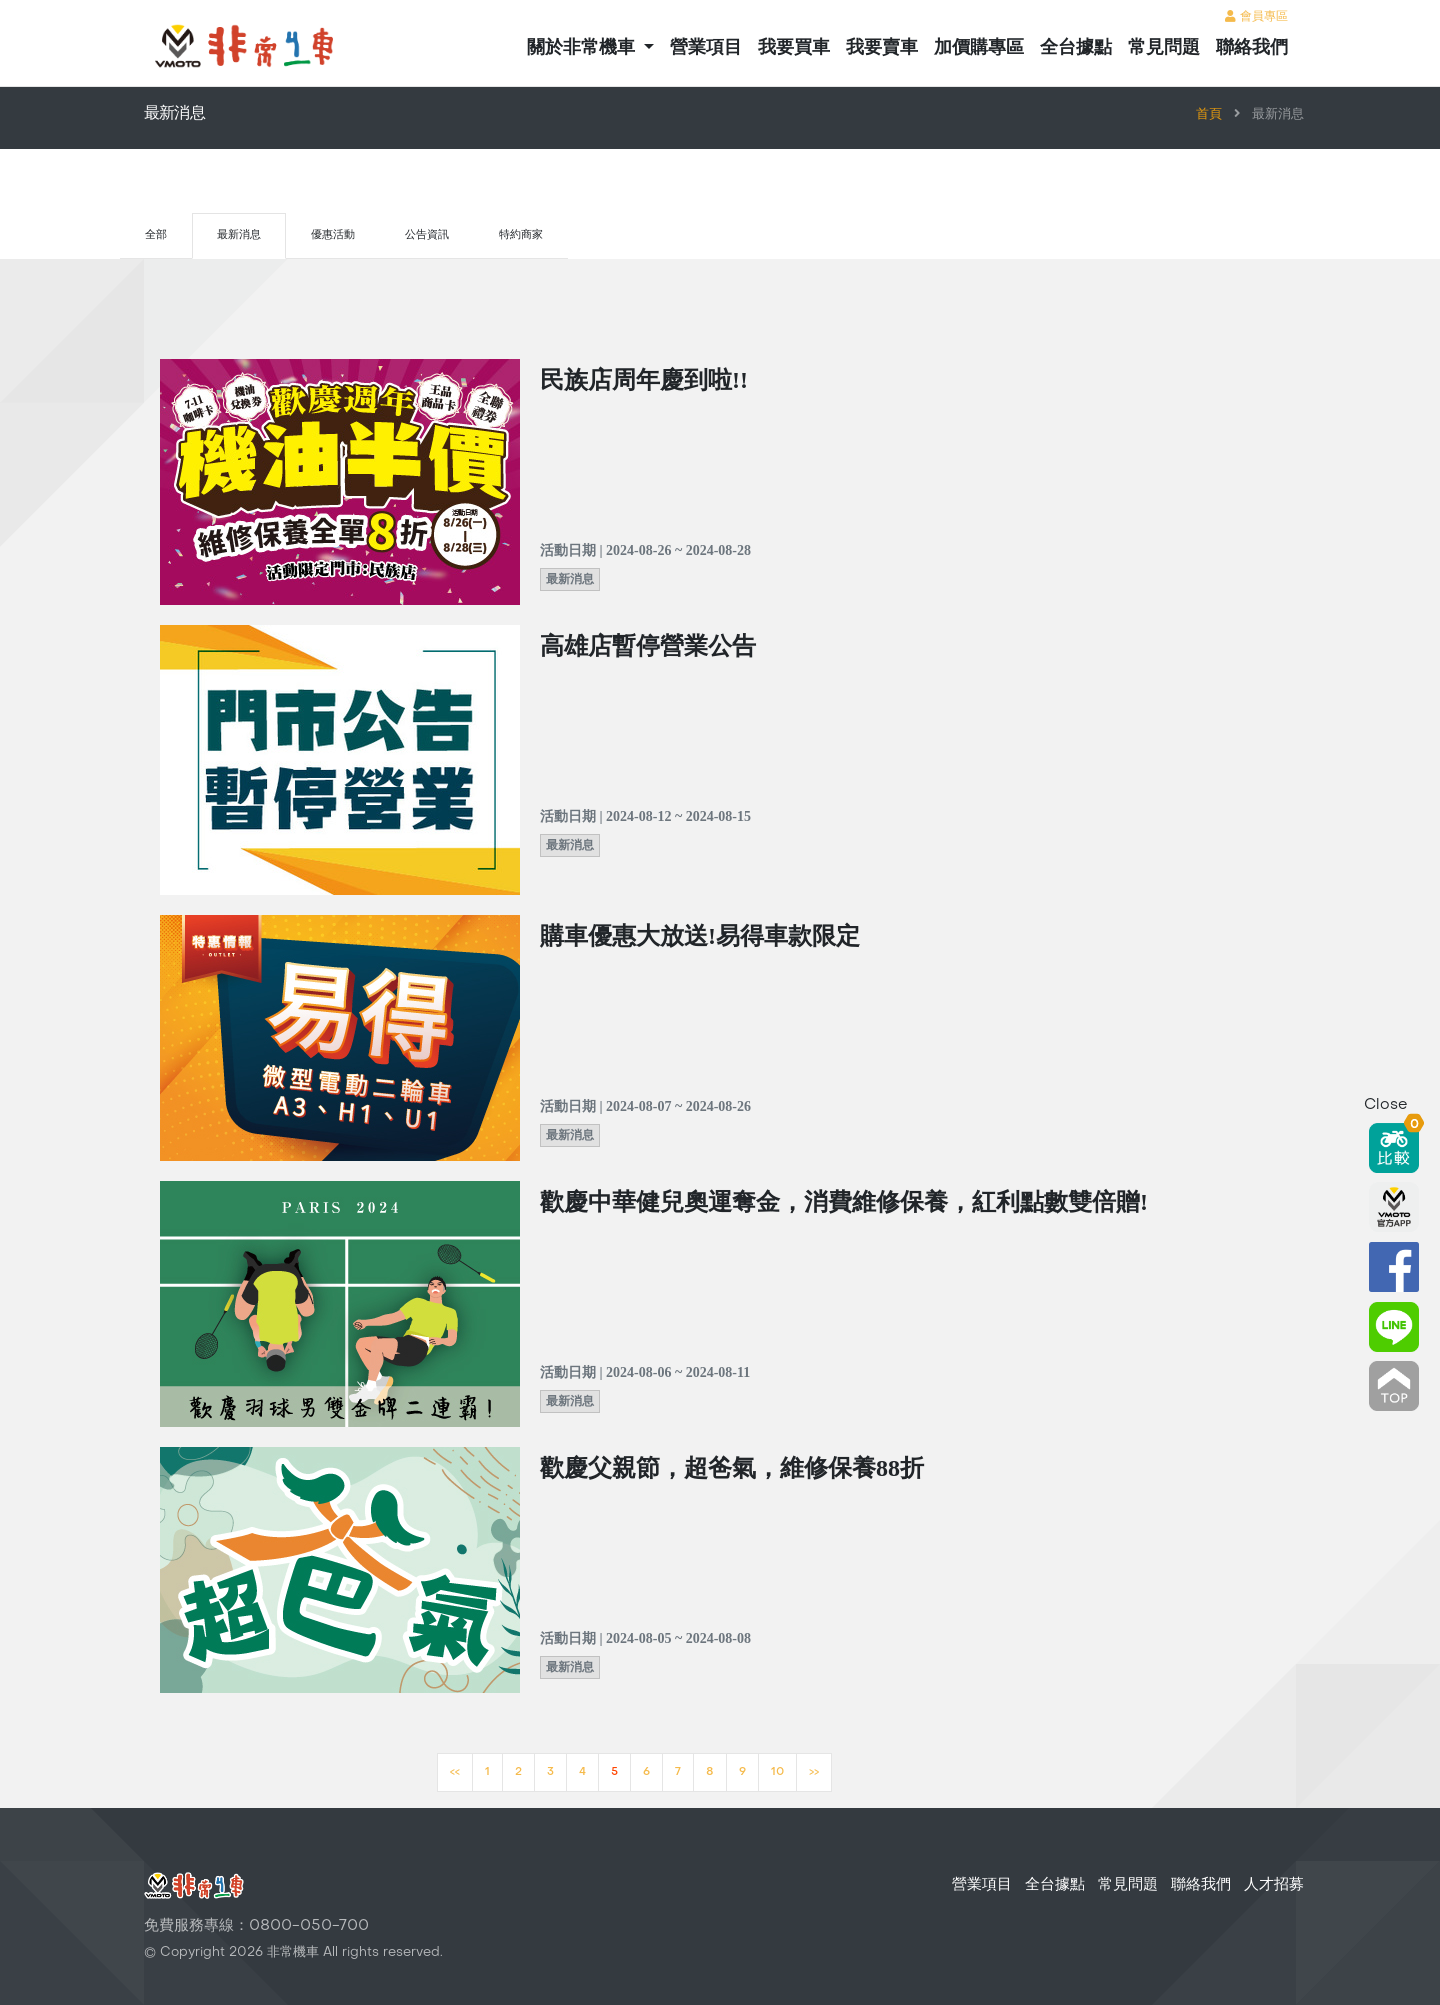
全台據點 (1076, 47)
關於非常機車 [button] (583, 47)
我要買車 (794, 47)
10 (777, 1772)
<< (455, 1772)
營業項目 (706, 47)
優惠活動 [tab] (333, 235)
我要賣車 (882, 47)
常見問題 (1164, 47)
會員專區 (1256, 17)
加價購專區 (979, 47)
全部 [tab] (156, 235)
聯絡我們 (1252, 47)
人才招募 (1274, 1885)
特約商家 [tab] (521, 235)
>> (814, 1772)
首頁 (1209, 115)
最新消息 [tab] (239, 235)
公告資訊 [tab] (427, 235)
